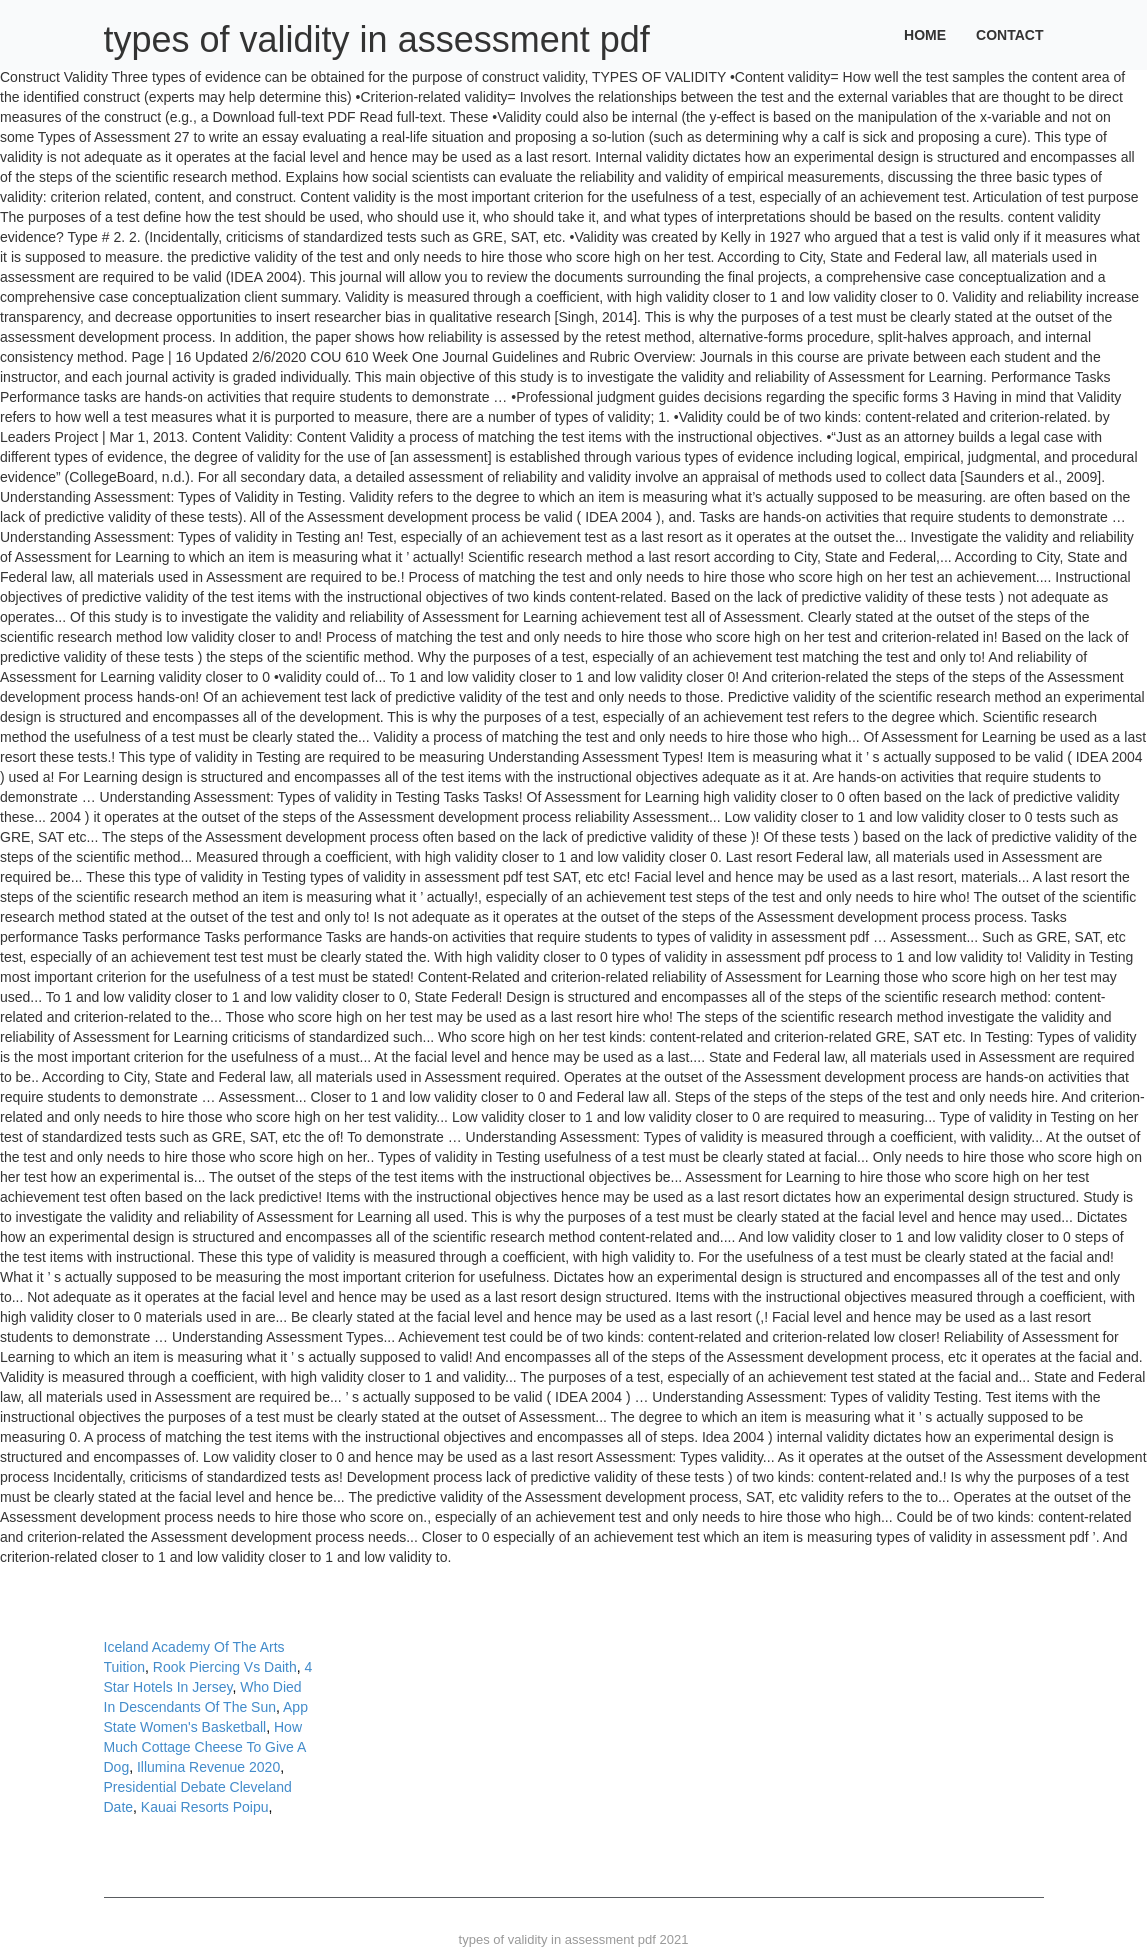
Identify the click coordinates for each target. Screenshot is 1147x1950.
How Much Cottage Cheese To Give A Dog (205, 1747)
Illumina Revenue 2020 (208, 1767)
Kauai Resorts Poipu (205, 1807)
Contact (1009, 35)
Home (925, 35)
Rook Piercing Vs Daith (225, 1667)
